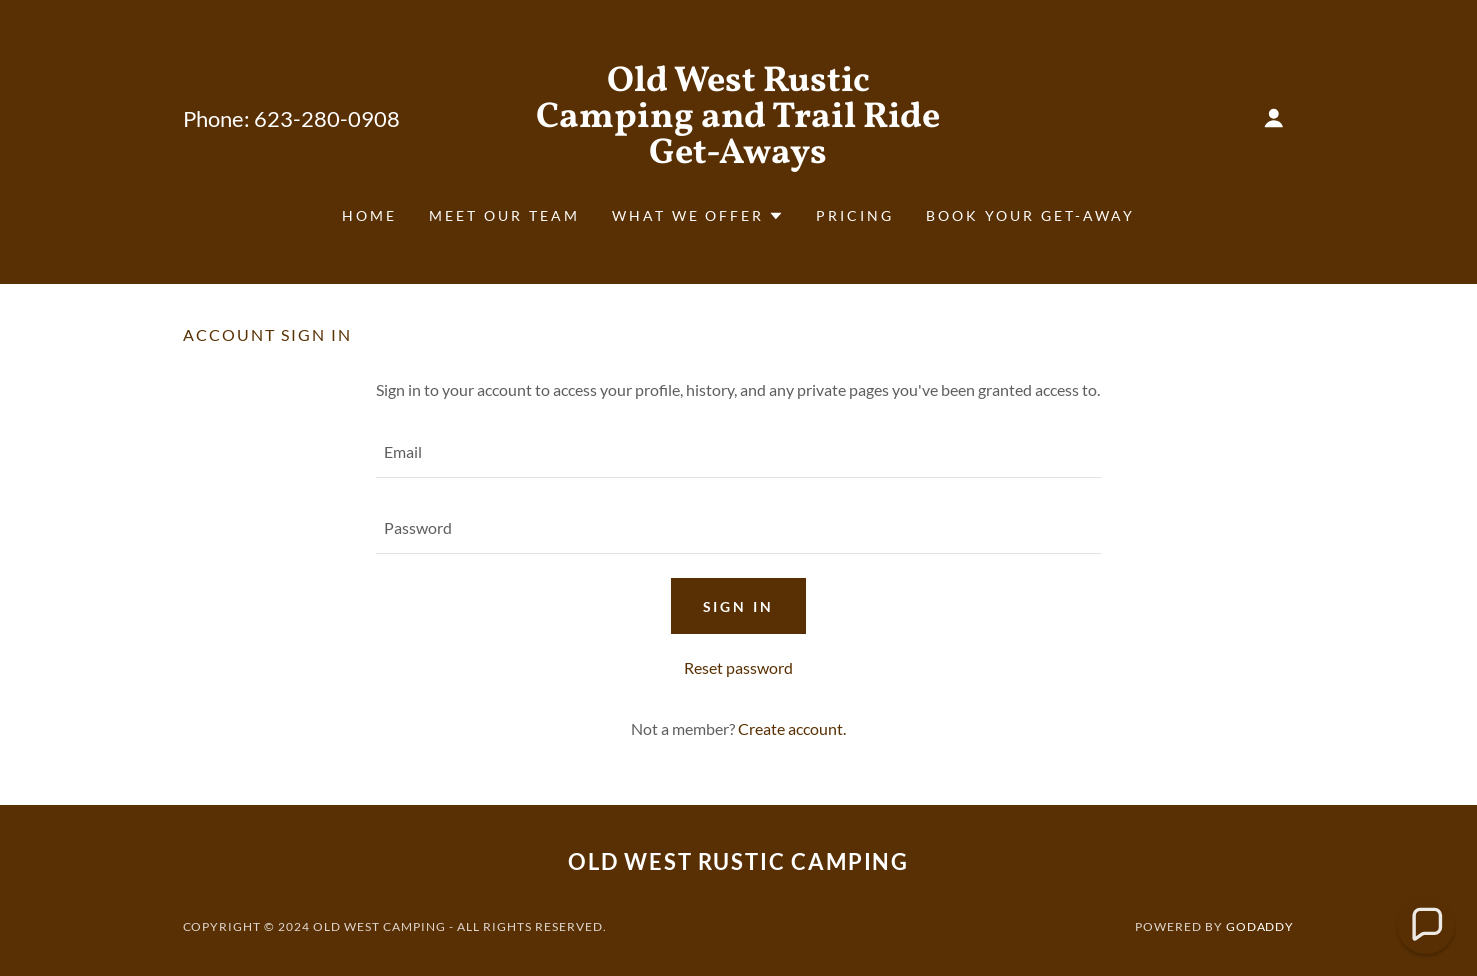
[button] (1274, 118)
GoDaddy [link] (1260, 926)
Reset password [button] (738, 667)
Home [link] (369, 215)
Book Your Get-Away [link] (1030, 215)
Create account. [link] (792, 728)
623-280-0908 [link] (327, 118)
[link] (738, 156)
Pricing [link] (855, 215)
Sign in (739, 606)
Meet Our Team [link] (504, 215)
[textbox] (738, 452)
